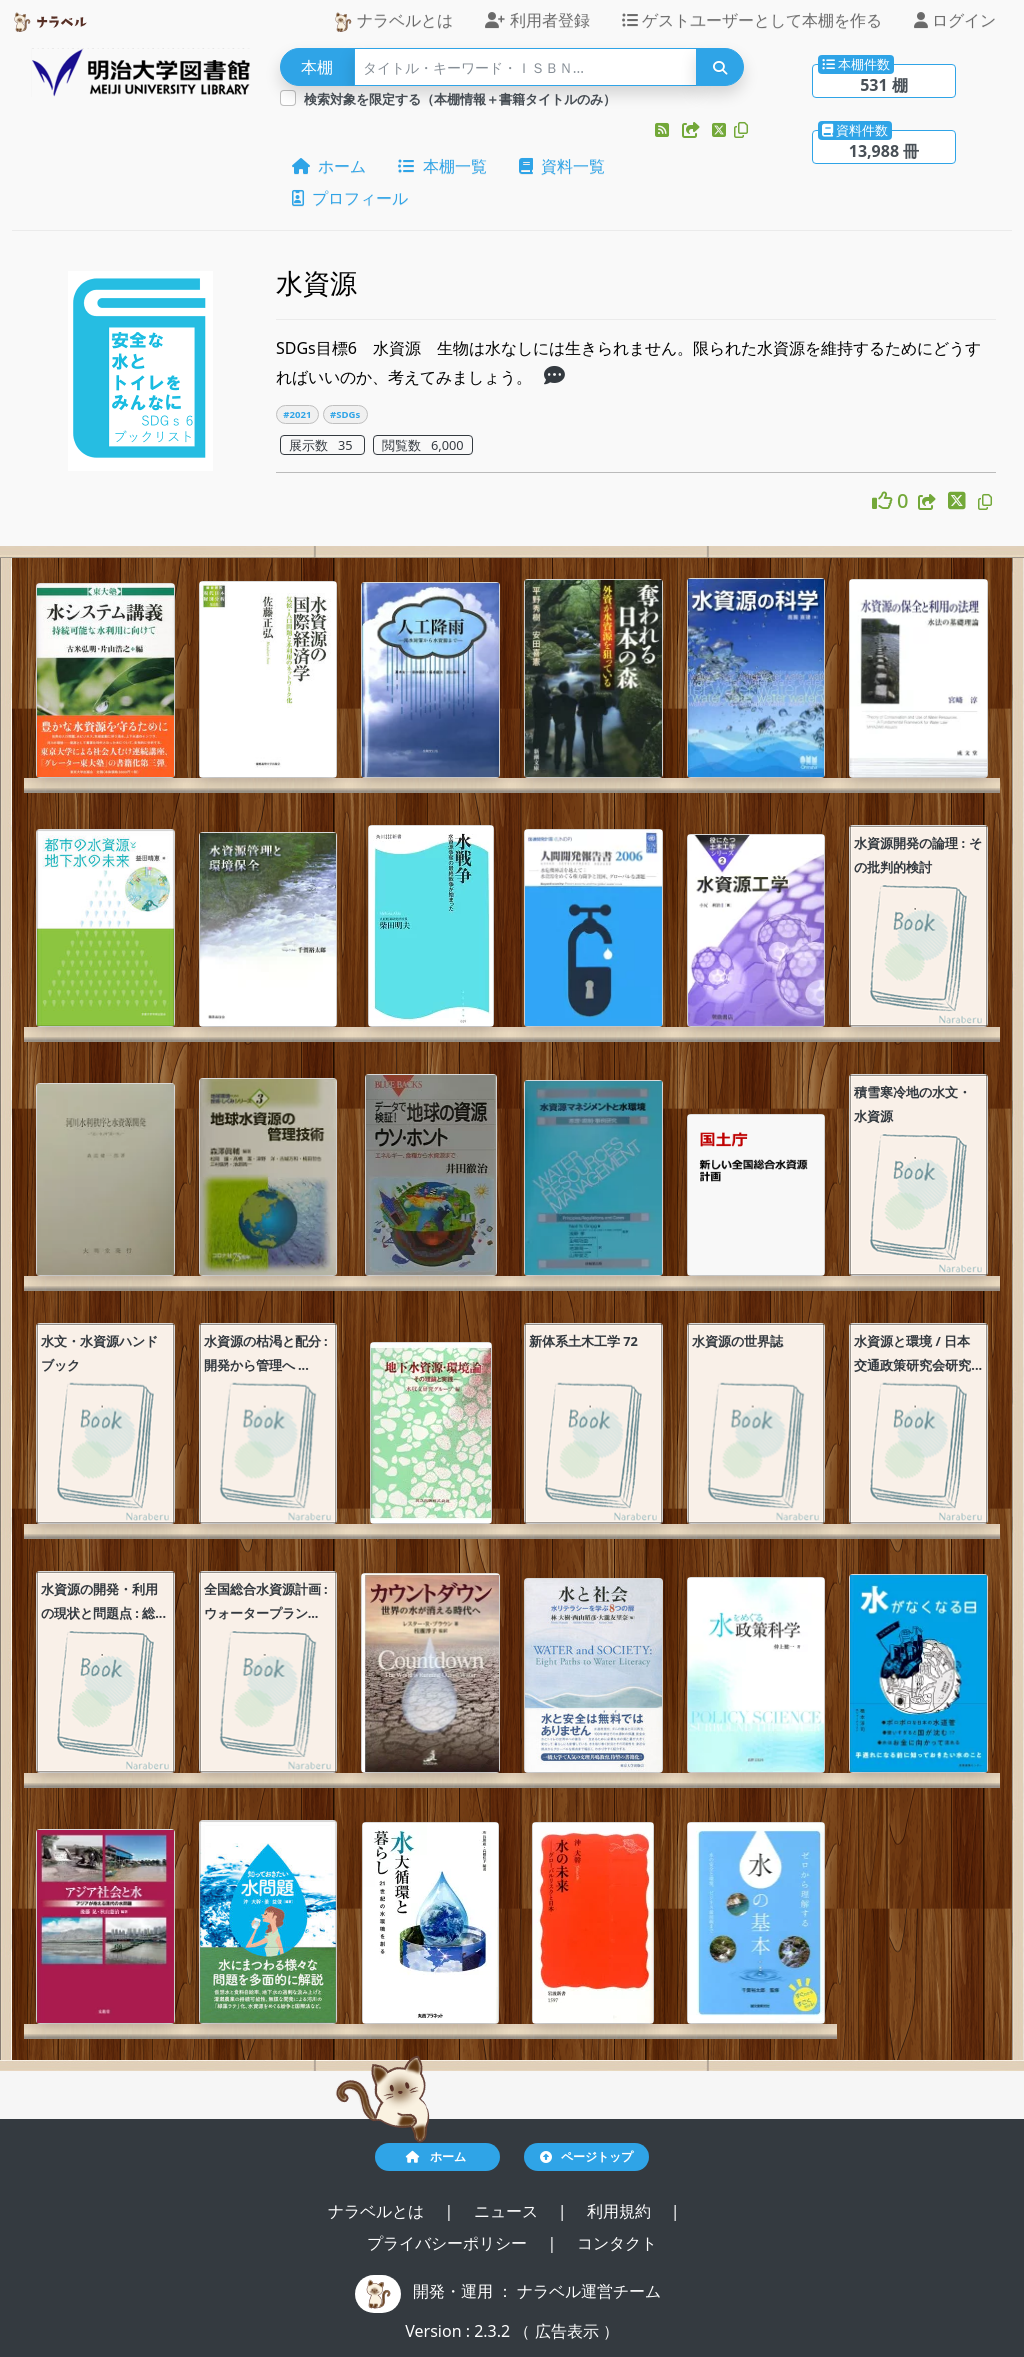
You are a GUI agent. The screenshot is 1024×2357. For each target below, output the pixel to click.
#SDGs (345, 414)
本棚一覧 (442, 166)
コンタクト (617, 2243)
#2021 (297, 414)
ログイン (955, 20)
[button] (664, 130)
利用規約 (621, 2211)
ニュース (508, 2211)
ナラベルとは (393, 20)
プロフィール (350, 198)
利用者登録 (537, 20)
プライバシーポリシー (449, 2243)
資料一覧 (562, 166)
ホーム (329, 166)
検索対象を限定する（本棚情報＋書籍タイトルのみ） (460, 99)
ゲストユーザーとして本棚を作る (752, 20)
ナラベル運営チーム (589, 2291)
